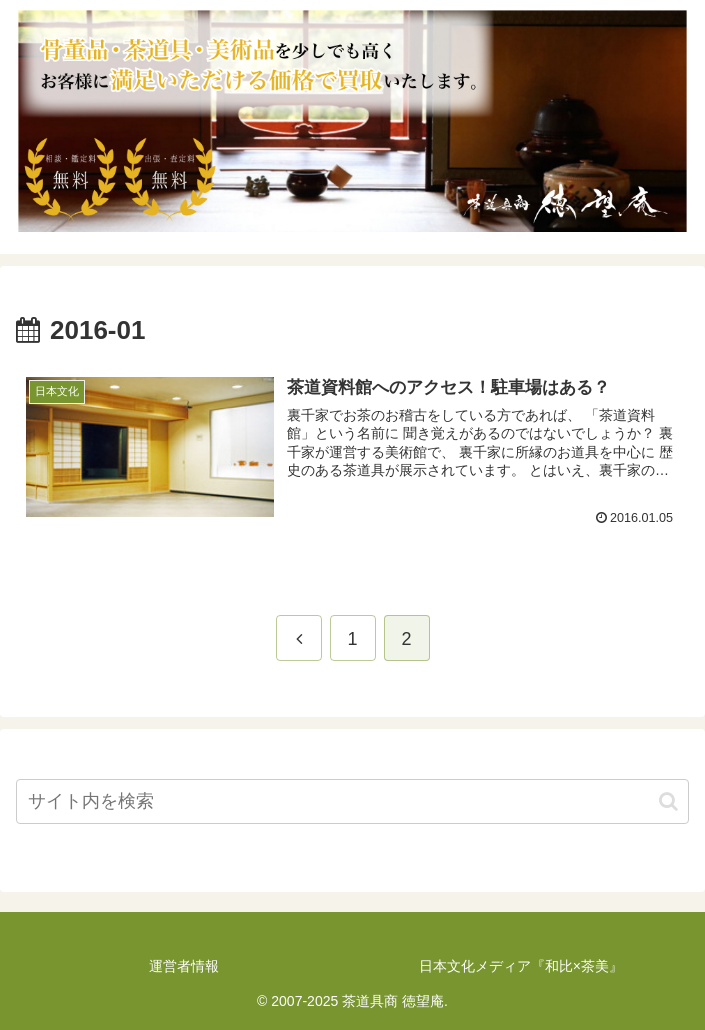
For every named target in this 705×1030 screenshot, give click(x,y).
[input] (352, 801)
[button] (668, 801)
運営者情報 (184, 966)
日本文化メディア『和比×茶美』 (521, 966)
